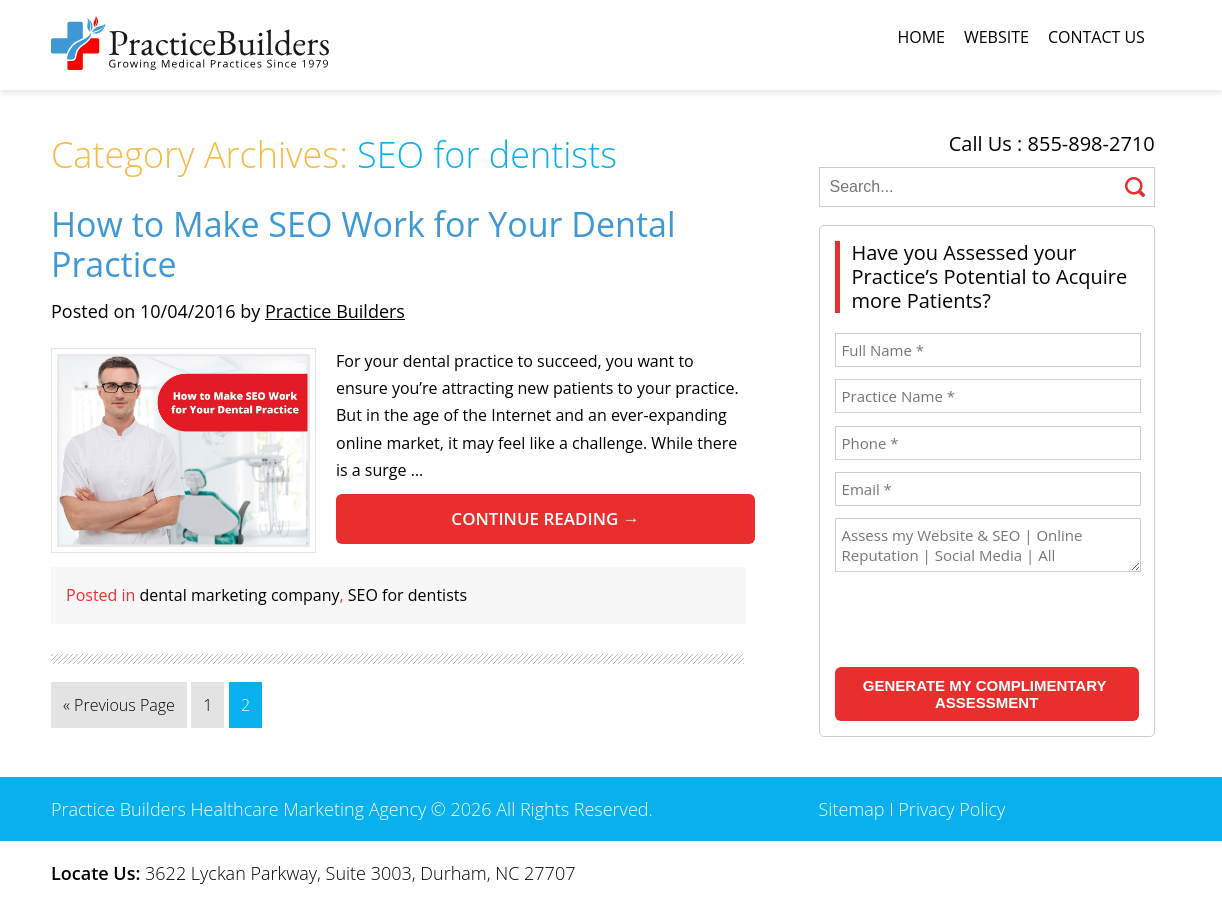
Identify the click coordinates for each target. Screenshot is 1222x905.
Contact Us (1096, 37)
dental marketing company (240, 595)
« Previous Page (119, 705)
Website (996, 37)
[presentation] (964, 622)
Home (921, 37)
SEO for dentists (407, 595)
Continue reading (545, 518)
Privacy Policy (951, 809)
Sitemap (852, 809)
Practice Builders (335, 311)
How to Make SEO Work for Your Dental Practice (363, 244)
